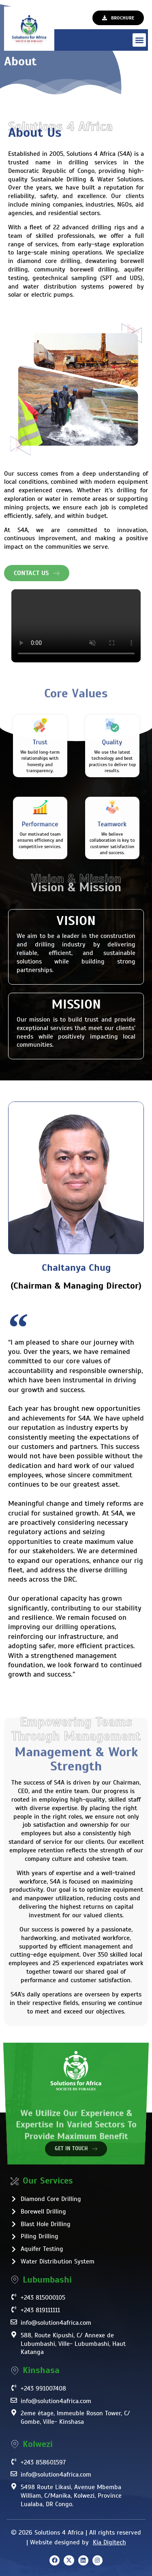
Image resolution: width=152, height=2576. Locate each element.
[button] (139, 40)
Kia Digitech (109, 2542)
